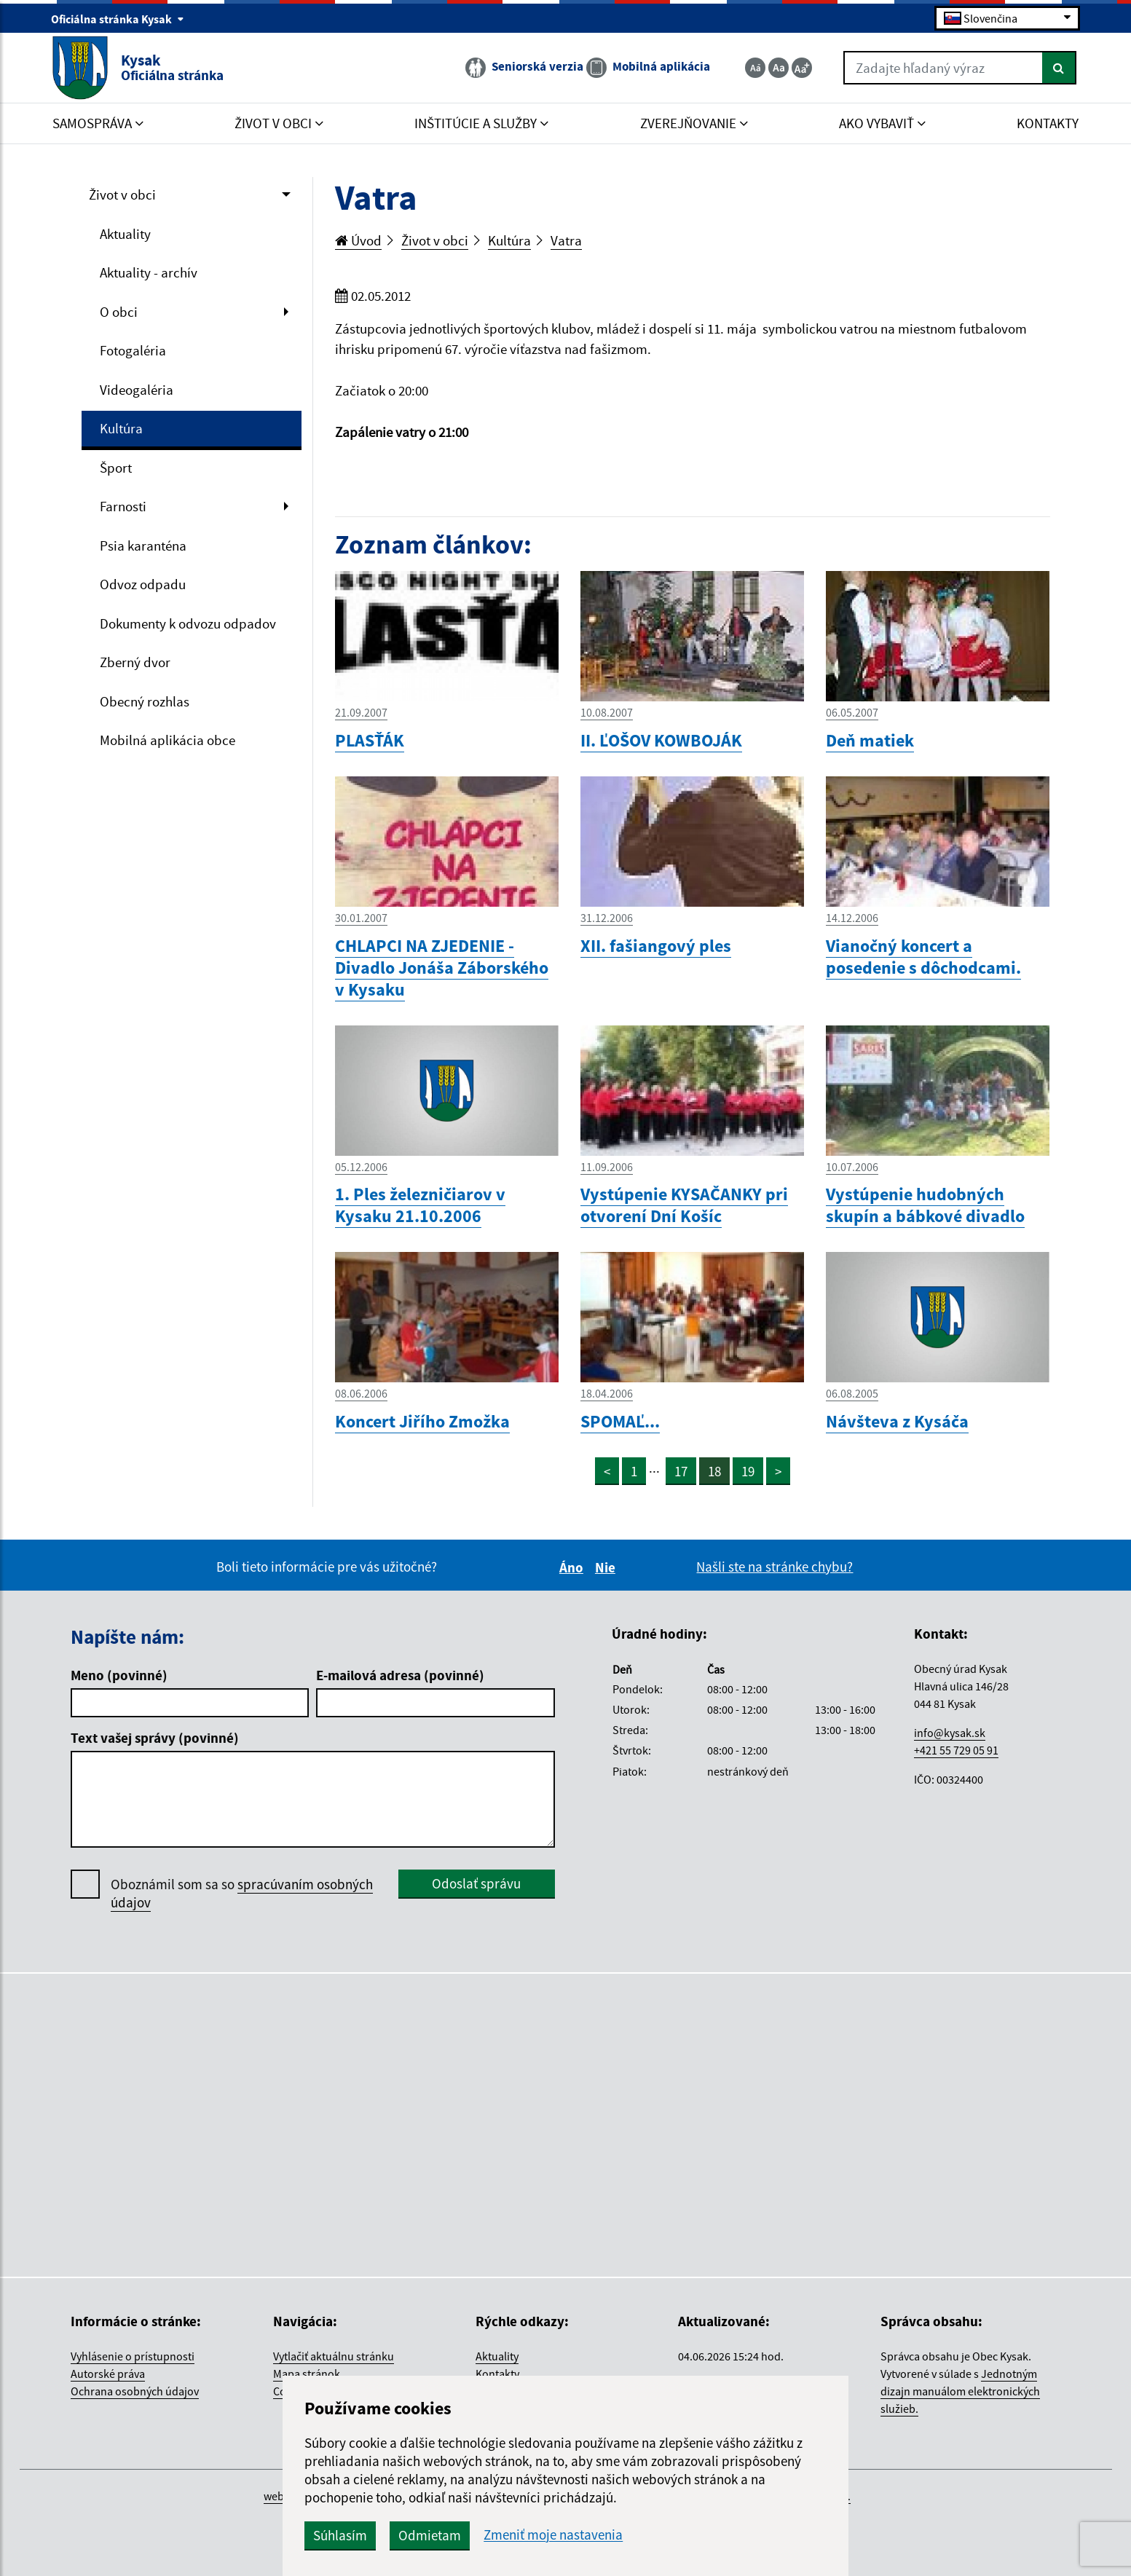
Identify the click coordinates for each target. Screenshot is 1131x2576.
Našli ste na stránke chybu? (774, 1566)
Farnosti (123, 506)
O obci (119, 311)
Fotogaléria (133, 350)
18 (714, 1471)
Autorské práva (108, 2373)
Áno (573, 1567)
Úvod (358, 240)
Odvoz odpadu (143, 584)
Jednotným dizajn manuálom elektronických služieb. (960, 2391)
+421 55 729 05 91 (956, 1750)
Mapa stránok (306, 2373)
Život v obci (122, 194)
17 (680, 1471)
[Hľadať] (1059, 67)
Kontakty (497, 2373)
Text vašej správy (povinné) (155, 1737)
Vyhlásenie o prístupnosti (132, 2356)
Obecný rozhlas (144, 701)
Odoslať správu (476, 1883)
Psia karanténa (143, 545)
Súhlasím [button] (340, 2535)
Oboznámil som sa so (242, 1893)
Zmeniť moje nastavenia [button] (553, 2535)
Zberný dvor (135, 662)
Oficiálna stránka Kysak (117, 19)
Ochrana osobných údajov (135, 2391)
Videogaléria (136, 389)
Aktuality (125, 234)
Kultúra (121, 428)
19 (747, 1471)
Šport (116, 467)
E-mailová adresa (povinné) (400, 1675)
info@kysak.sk (949, 1732)
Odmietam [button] (429, 2535)
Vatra (566, 240)
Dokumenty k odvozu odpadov (188, 623)
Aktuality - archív (148, 272)
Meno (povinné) (119, 1675)
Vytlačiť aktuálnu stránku (333, 2356)
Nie (607, 1567)
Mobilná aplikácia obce (167, 740)
